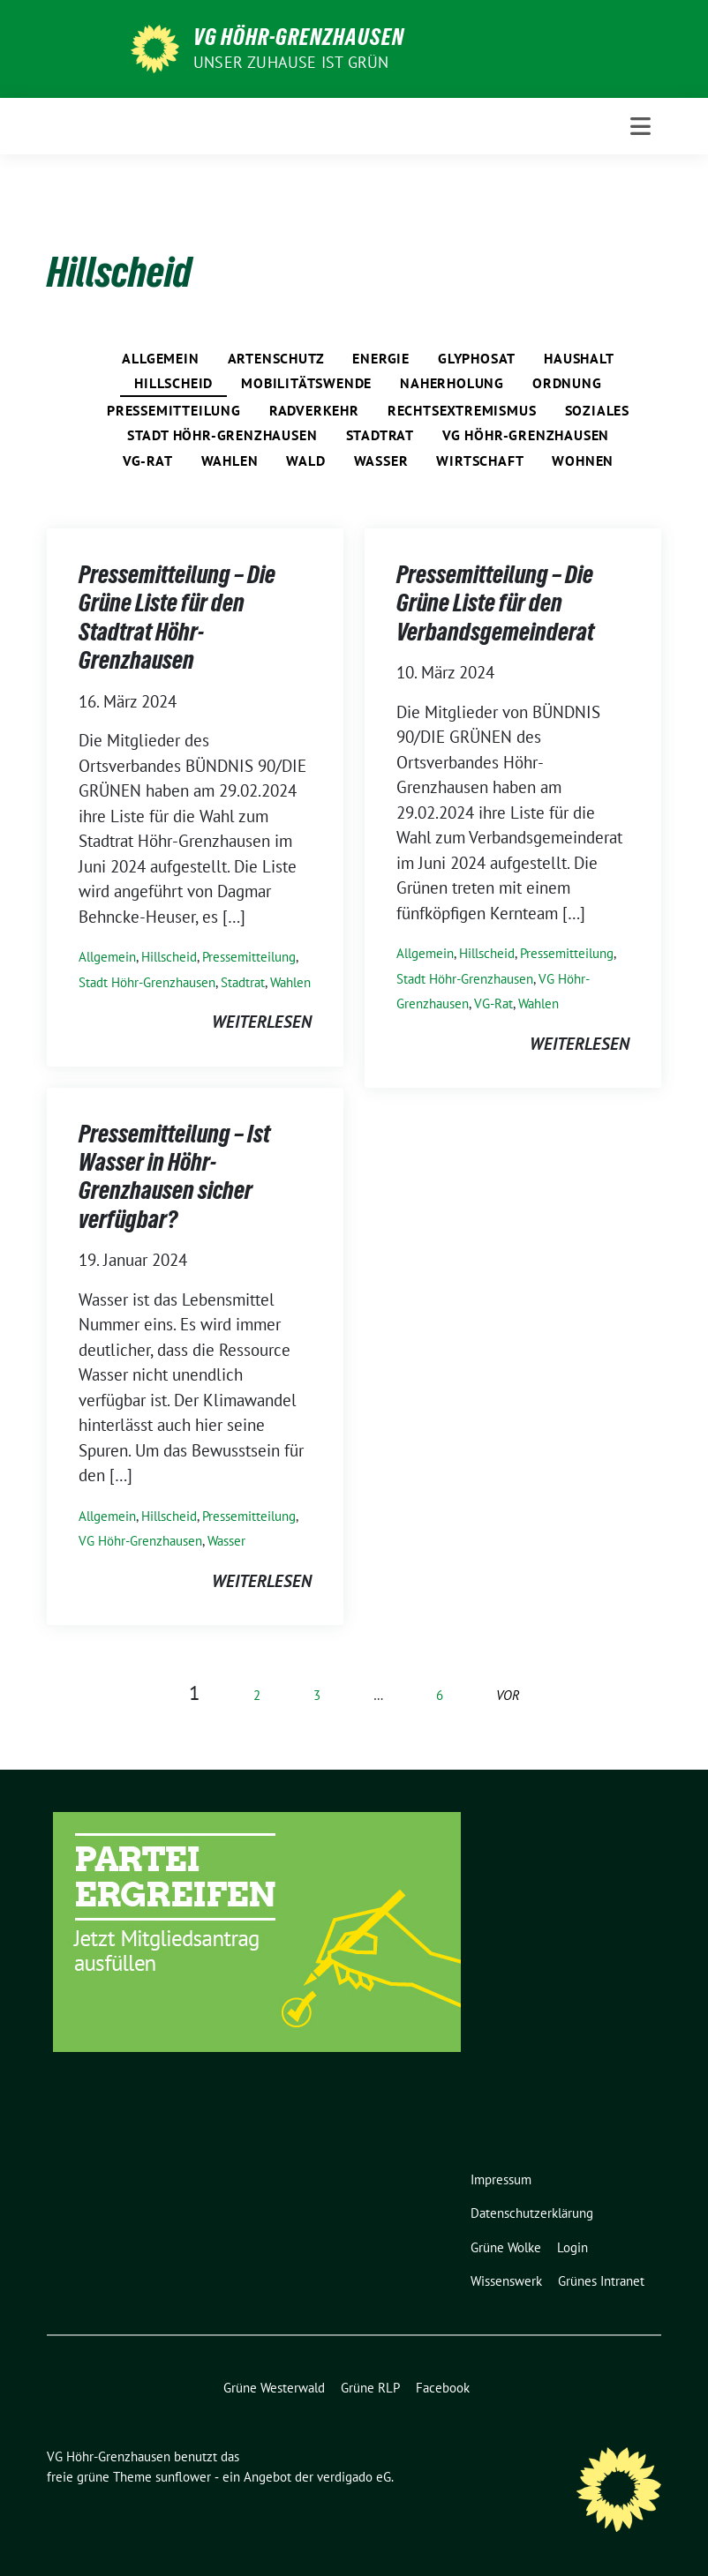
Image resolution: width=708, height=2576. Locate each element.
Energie (381, 358)
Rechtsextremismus (462, 410)
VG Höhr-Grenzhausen (298, 37)
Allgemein (160, 358)
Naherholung (452, 383)
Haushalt (579, 358)
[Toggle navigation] (640, 126)
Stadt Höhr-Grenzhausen (222, 435)
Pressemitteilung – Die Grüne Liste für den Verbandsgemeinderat (495, 603)
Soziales (597, 410)
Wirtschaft (479, 460)
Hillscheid (173, 383)
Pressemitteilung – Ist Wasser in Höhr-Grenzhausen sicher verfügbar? (174, 1176)
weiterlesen (262, 1021)
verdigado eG (354, 2476)
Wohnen (583, 460)
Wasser (381, 460)
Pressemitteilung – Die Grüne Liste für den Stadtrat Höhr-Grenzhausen (177, 617)
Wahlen (230, 460)
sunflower (183, 2476)
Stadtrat (380, 435)
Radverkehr (314, 410)
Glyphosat (477, 358)
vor (508, 1695)
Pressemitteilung (174, 410)
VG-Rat (148, 460)
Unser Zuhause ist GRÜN (290, 62)
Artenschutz (276, 358)
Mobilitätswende (306, 383)
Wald (305, 460)
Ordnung (567, 383)
